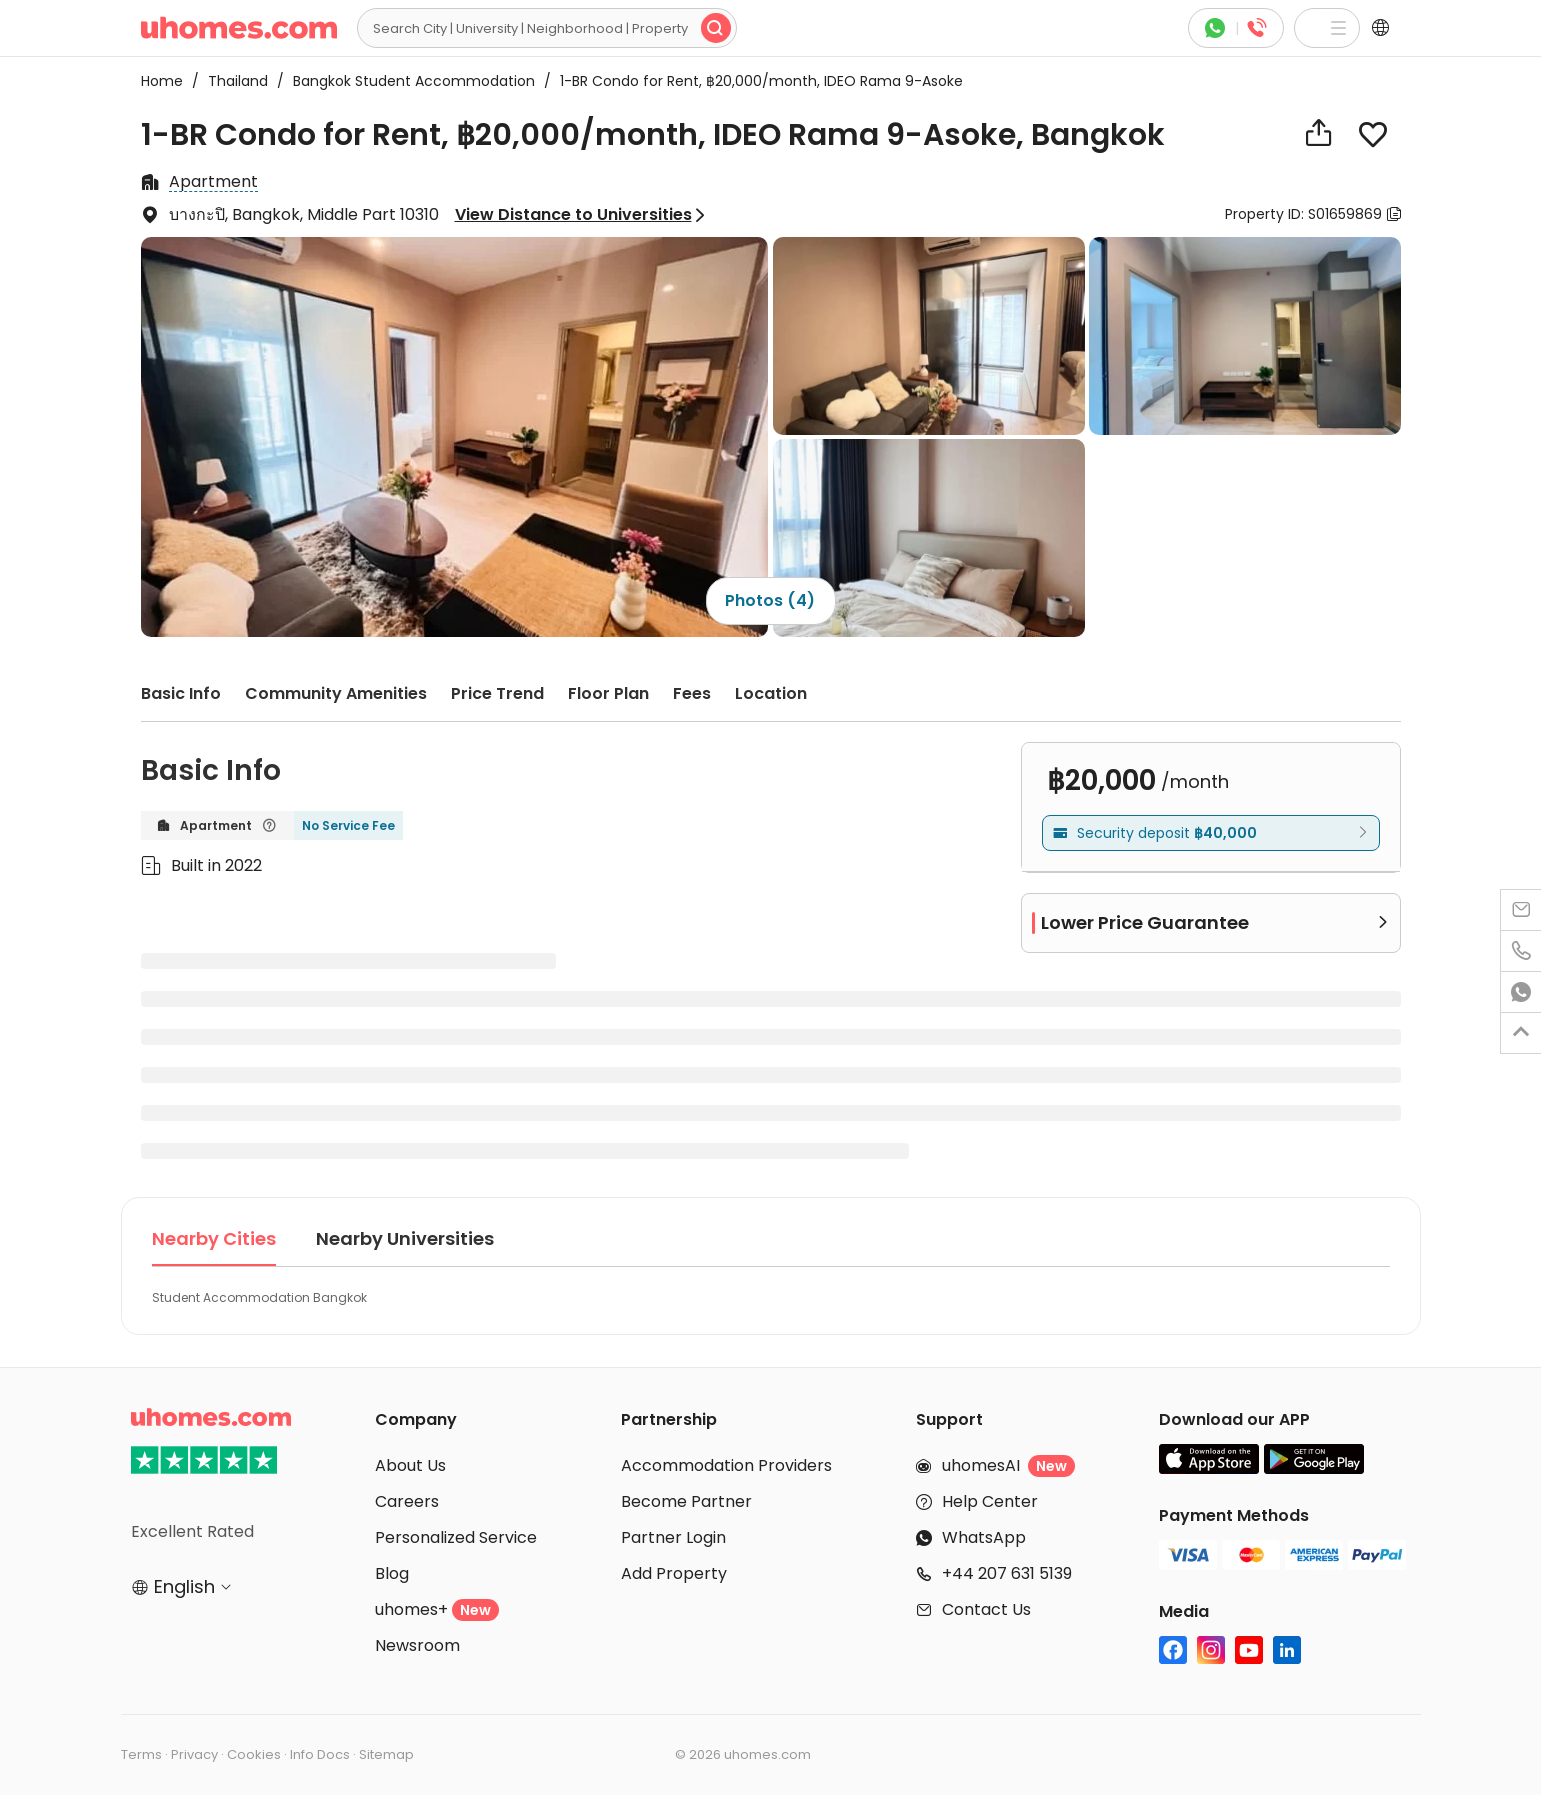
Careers (407, 1501)
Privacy (194, 1754)
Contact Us (986, 1609)
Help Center (990, 1501)
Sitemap (386, 1754)
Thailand (232, 81)
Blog (392, 1573)
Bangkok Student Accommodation (408, 81)
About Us (410, 1465)
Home (162, 81)
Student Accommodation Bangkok (259, 1297)
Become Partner (686, 1501)
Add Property (674, 1573)
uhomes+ (437, 1609)
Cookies (254, 1754)
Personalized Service (456, 1537)
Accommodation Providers (726, 1465)
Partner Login (673, 1537)
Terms (141, 1754)
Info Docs (320, 1754)
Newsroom (417, 1645)
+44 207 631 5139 (1007, 1573)
